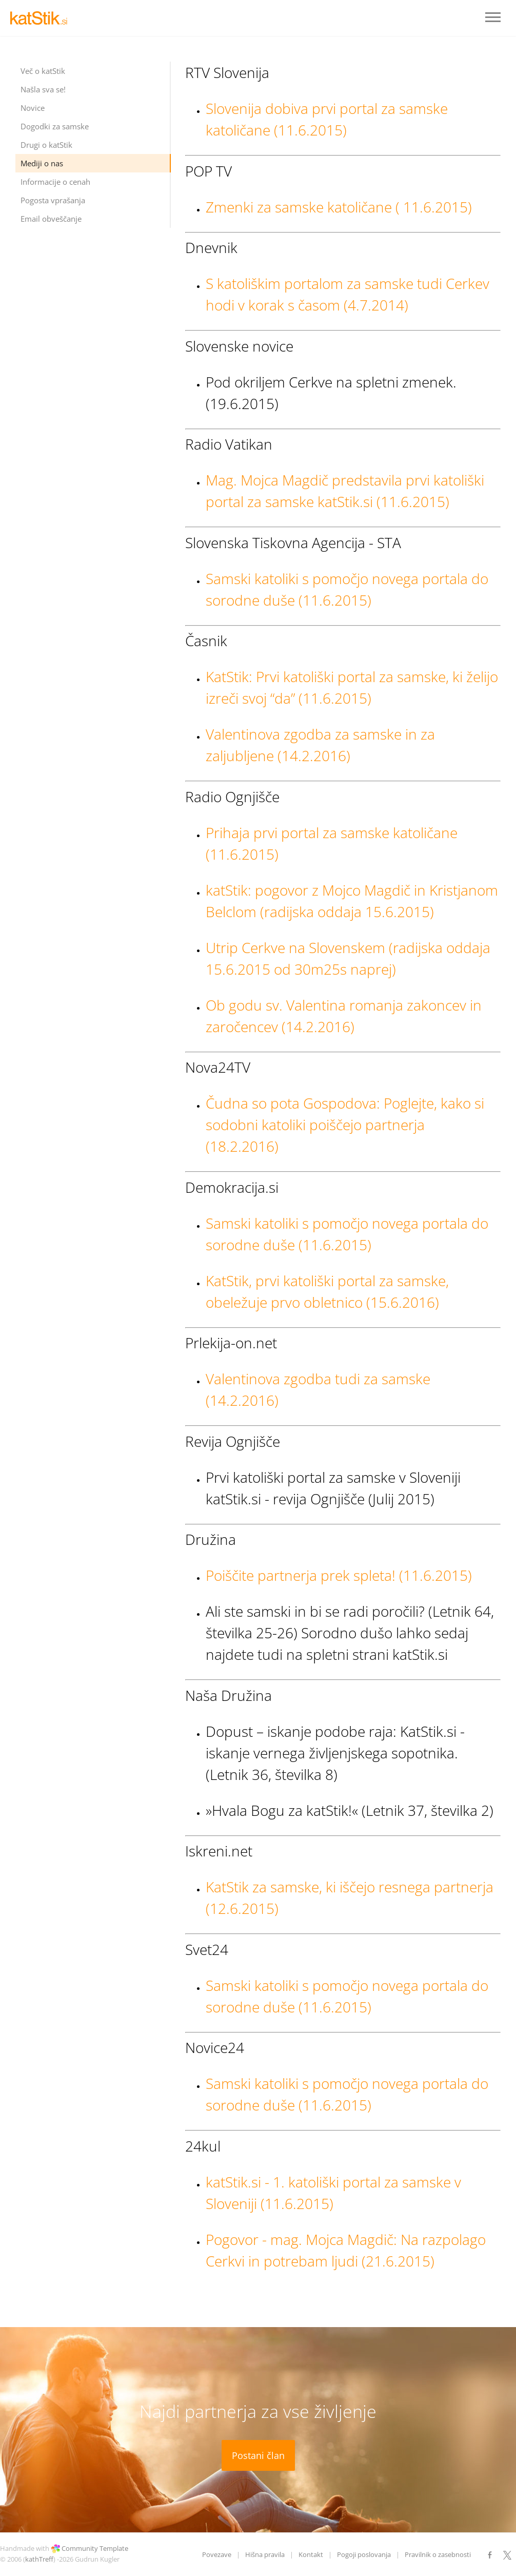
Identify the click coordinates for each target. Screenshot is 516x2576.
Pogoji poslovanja (364, 2554)
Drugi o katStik (46, 145)
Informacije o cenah (55, 182)
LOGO (41, 18)
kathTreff (39, 2559)
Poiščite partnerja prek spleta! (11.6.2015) (339, 1575)
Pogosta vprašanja (53, 200)
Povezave (216, 2554)
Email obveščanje (51, 219)
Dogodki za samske (55, 126)
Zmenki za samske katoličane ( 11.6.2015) (339, 207)
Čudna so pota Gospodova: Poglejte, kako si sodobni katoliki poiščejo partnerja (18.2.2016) (345, 1124)
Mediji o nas (42, 163)
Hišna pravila (265, 2554)
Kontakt (311, 2554)
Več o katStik (43, 71)
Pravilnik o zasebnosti (438, 2554)
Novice (33, 108)
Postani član (258, 2455)
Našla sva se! (43, 89)
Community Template (95, 2548)
